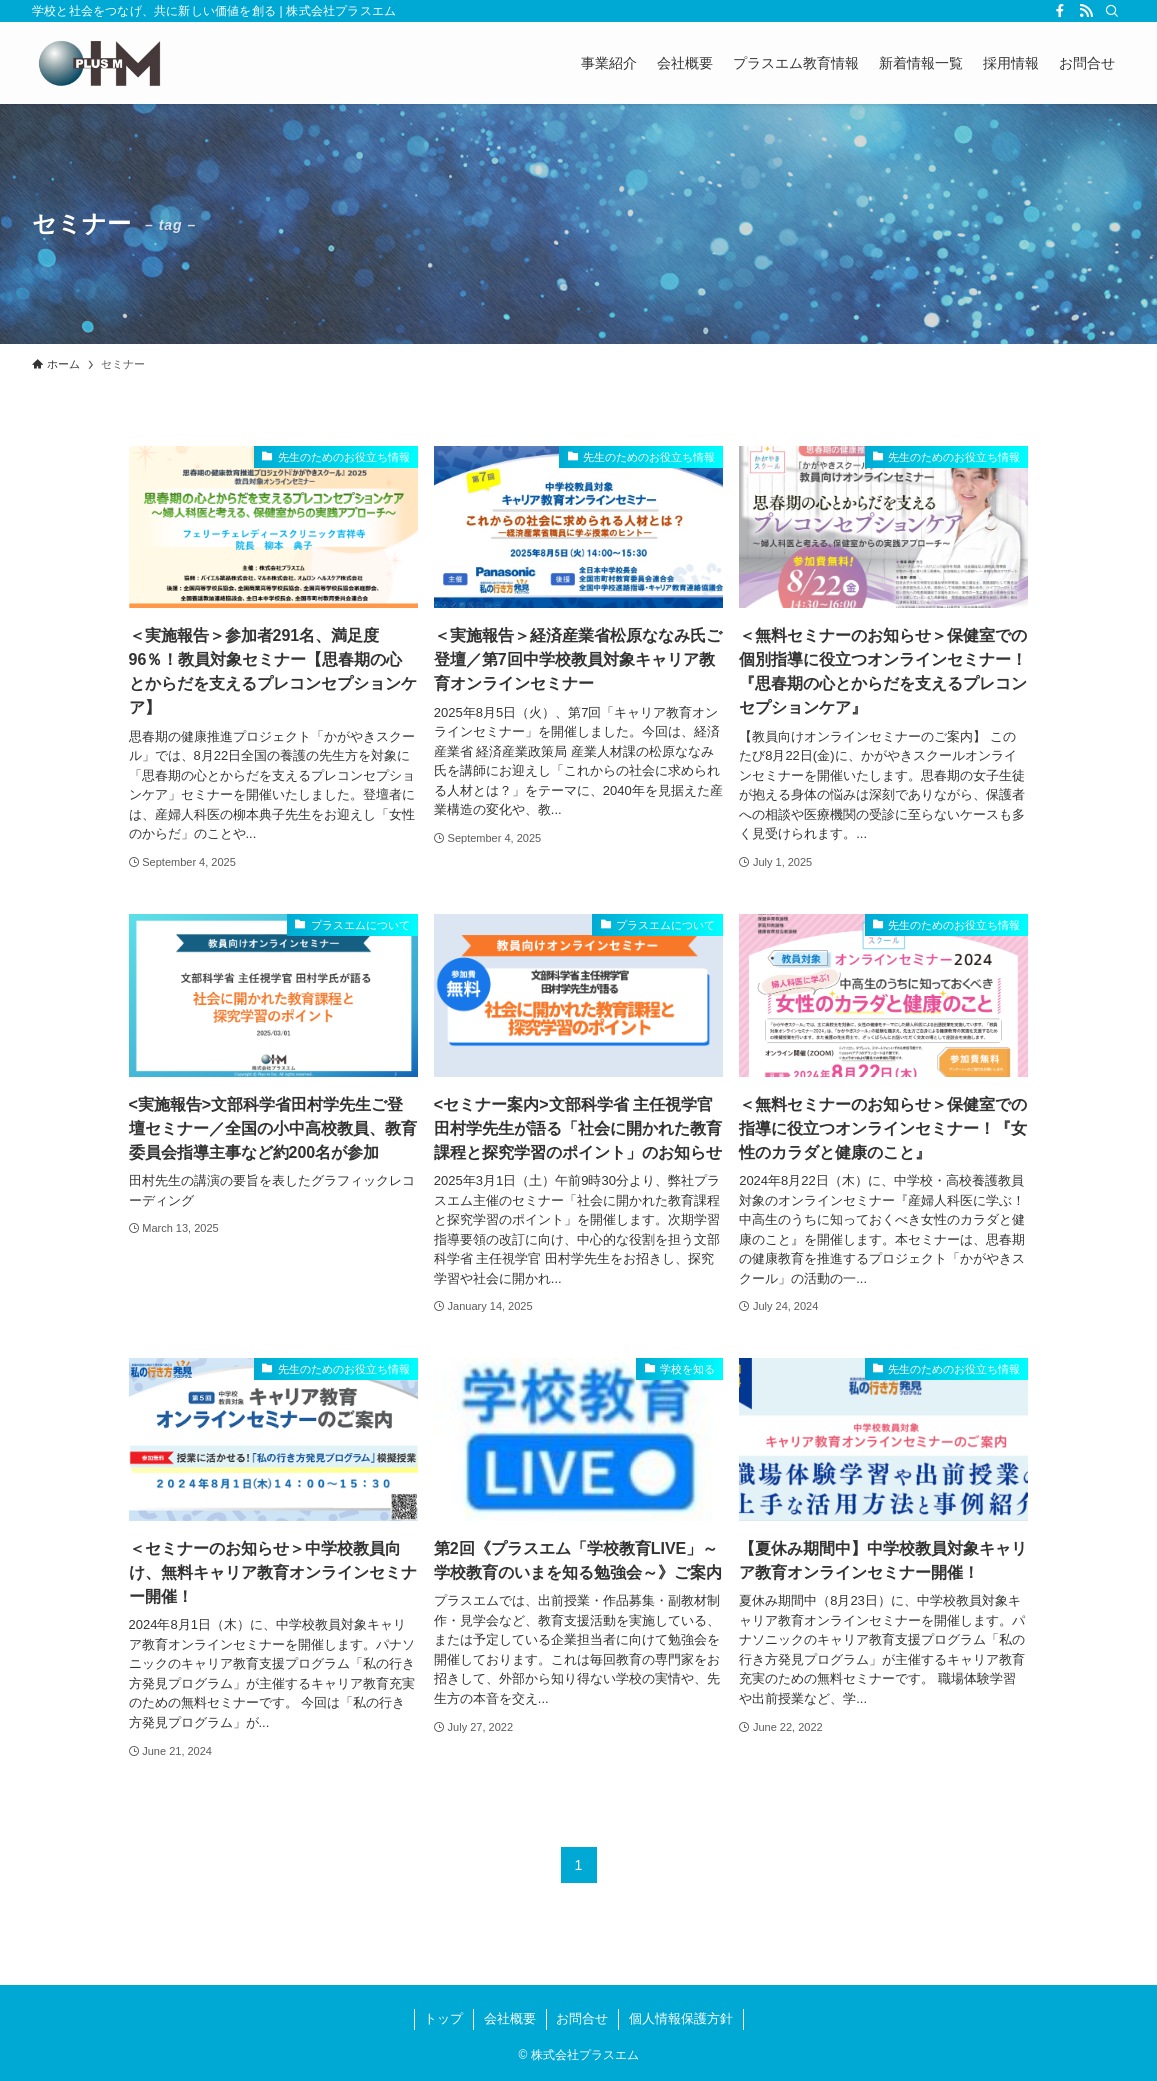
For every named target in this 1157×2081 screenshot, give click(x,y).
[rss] (1086, 11)
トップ (443, 2018)
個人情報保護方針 (681, 2018)
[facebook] (1060, 11)
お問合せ (582, 2018)
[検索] (1112, 11)
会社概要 (510, 2018)
